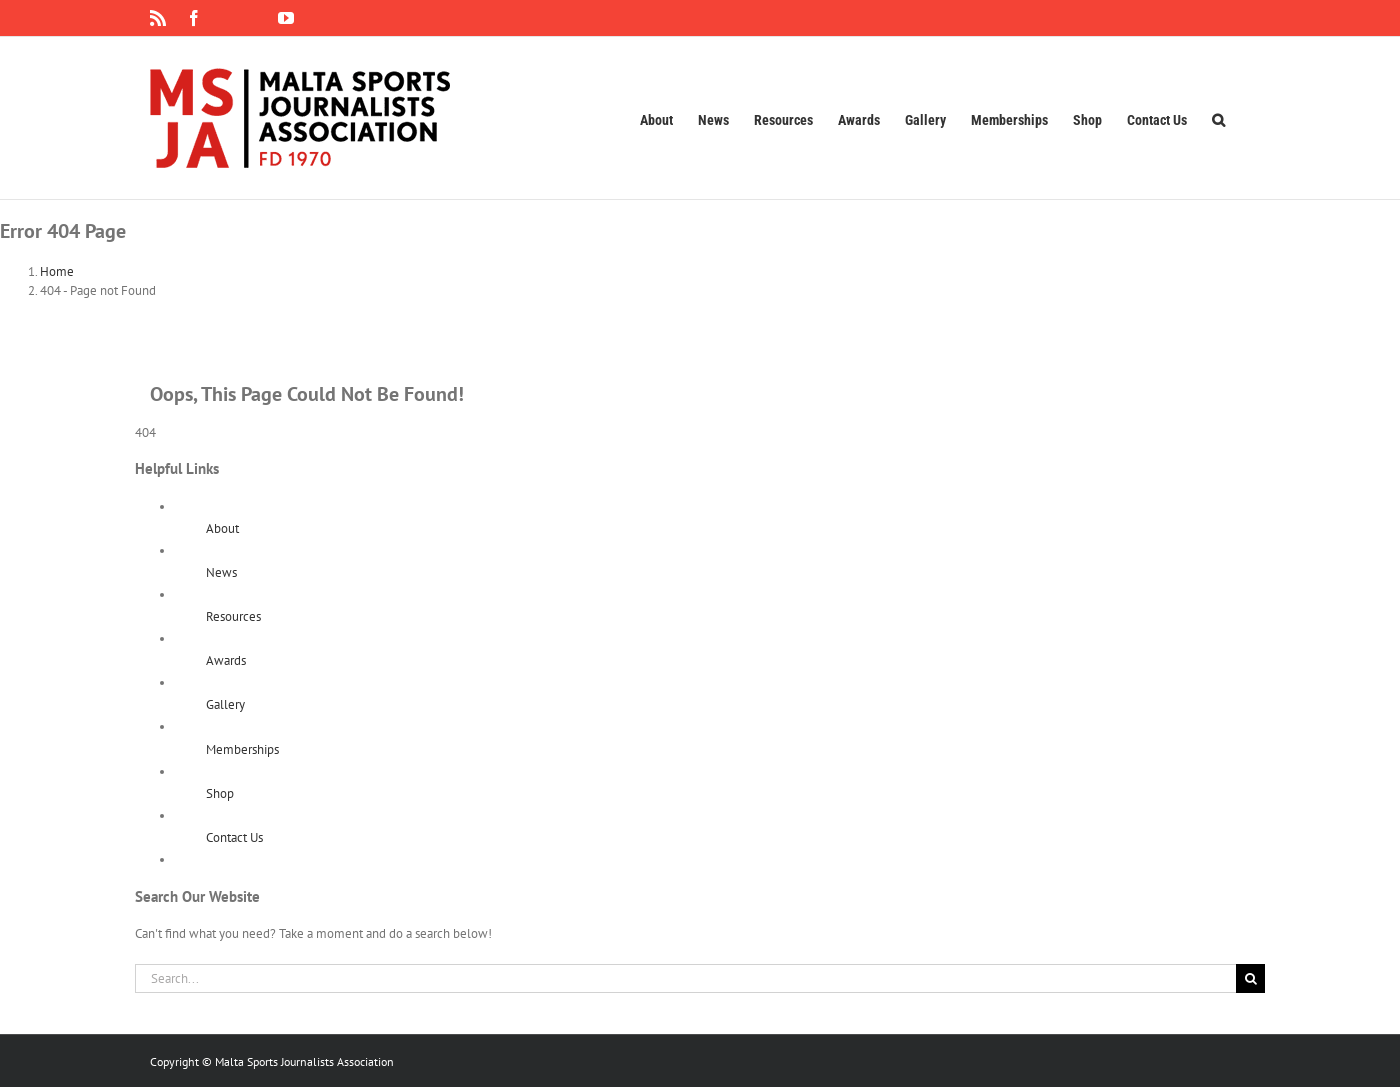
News (221, 572)
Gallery (225, 704)
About (222, 528)
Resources (233, 616)
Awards (226, 660)
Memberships (242, 749)
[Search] (1250, 978)
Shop (220, 793)
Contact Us (234, 837)
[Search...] (685, 978)
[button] (1218, 118)
